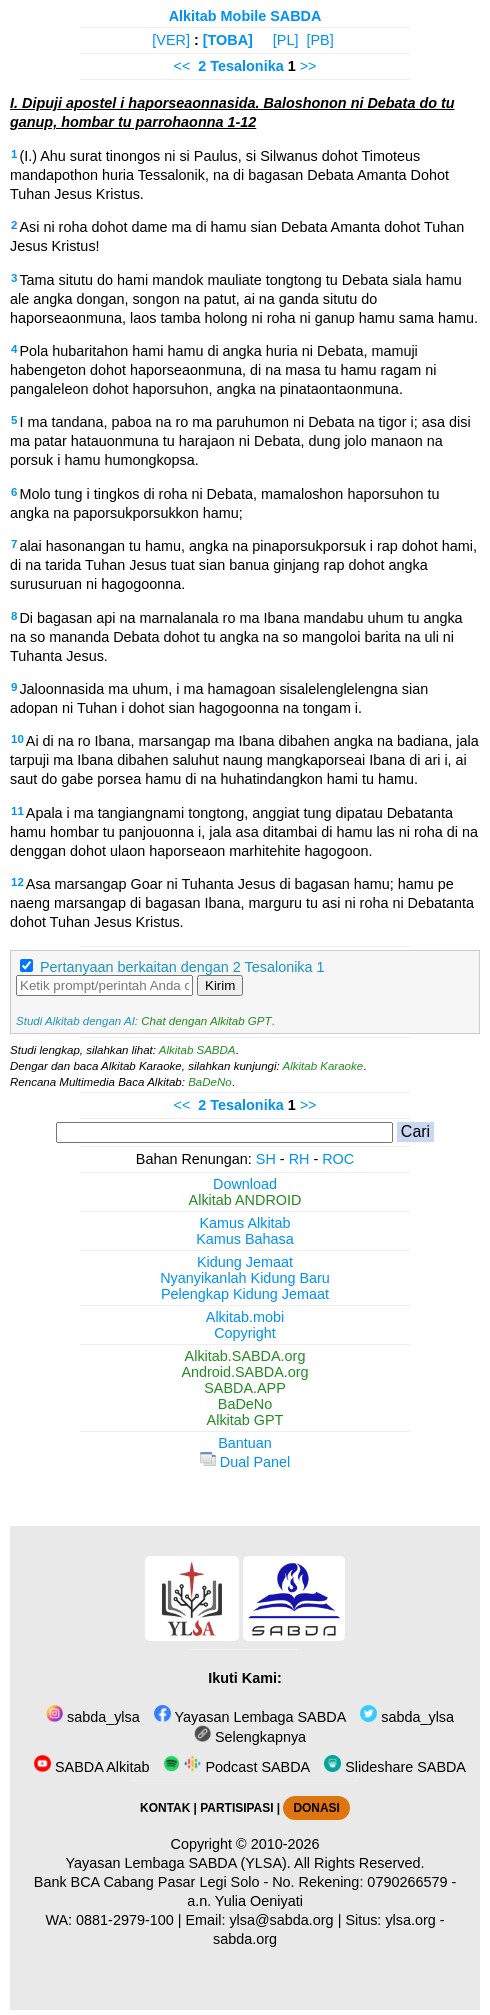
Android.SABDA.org (244, 1372)
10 (17, 739)
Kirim (220, 985)
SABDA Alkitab (91, 1767)
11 (17, 811)
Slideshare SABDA (395, 1767)
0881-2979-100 (125, 1920)
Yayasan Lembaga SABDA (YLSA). (178, 1863)
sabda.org (245, 1939)
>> (308, 66)
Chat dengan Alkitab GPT (206, 1021)
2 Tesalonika (240, 66)
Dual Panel (245, 1462)
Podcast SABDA (236, 1767)
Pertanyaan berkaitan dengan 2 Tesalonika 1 (182, 967)
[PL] (286, 40)
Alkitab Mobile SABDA (245, 16)
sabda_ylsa (93, 1717)
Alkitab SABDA (197, 1050)
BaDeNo (210, 1082)
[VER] (171, 40)
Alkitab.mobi (245, 1317)
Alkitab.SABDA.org (245, 1356)
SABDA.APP (245, 1388)
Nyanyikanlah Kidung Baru (245, 1278)
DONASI (316, 1808)
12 (17, 882)
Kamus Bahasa (245, 1239)
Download (245, 1184)
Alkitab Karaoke (323, 1066)
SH (266, 1159)
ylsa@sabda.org (281, 1920)
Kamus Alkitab (244, 1223)
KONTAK (165, 1808)
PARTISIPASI (236, 1808)
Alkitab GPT (245, 1420)
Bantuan (245, 1443)
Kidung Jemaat (245, 1262)
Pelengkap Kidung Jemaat (245, 1294)
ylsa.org (410, 1920)
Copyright (245, 1333)
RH (299, 1159)
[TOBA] (228, 40)
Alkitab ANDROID (245, 1200)
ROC (338, 1159)
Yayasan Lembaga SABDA (250, 1717)
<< (182, 66)
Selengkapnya (250, 1737)
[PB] (319, 40)
